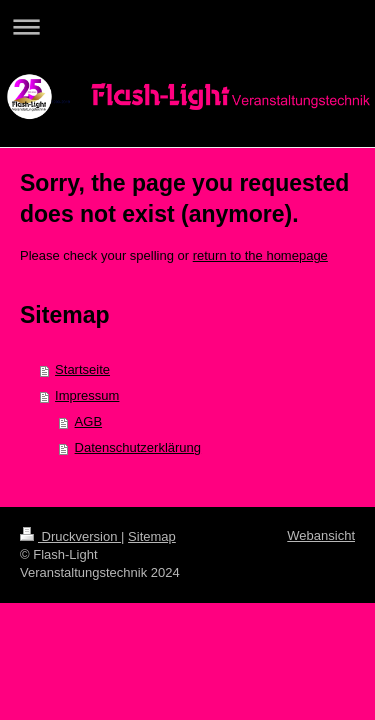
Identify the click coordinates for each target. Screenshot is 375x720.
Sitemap (152, 536)
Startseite (82, 369)
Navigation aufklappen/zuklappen (187, 26)
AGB (88, 421)
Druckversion (70, 536)
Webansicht (321, 535)
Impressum (87, 395)
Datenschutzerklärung (138, 447)
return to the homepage (260, 255)
